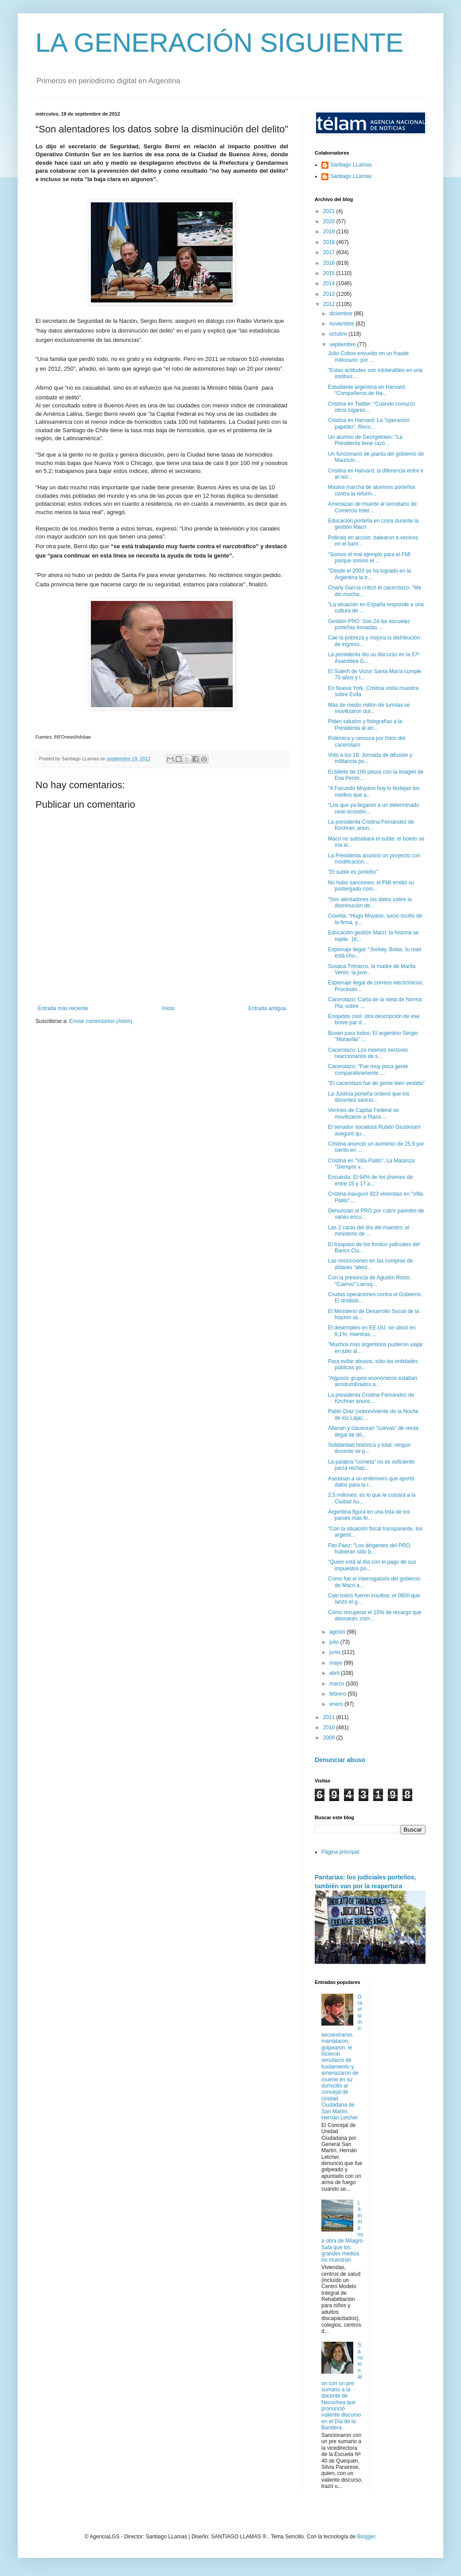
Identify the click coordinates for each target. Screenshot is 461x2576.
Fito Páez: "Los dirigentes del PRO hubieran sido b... (369, 1548)
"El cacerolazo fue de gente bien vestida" (376, 1083)
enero (336, 1704)
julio (334, 1642)
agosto (338, 1632)
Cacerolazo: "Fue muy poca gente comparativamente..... (368, 1069)
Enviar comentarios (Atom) (100, 1021)
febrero (338, 1694)
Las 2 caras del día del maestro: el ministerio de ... (368, 1230)
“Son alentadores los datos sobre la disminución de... (370, 902)
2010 (329, 1727)
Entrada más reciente (63, 1008)
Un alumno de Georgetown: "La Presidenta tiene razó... (365, 440)
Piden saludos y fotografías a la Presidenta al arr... (365, 724)
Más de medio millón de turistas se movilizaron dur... (369, 708)
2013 (329, 294)
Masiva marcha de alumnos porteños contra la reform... (371, 490)
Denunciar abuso (340, 1759)
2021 (329, 211)
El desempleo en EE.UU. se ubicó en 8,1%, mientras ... (371, 1331)
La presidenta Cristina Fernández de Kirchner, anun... (371, 825)
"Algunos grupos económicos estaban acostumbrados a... (372, 1381)
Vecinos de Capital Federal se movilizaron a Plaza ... (363, 1113)
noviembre (342, 324)
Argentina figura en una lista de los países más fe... (369, 1515)
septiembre (343, 344)
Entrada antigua (267, 1008)
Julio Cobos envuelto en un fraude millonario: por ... (368, 356)
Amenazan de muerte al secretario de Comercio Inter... (372, 507)
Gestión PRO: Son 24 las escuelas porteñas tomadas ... (369, 624)
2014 (329, 283)
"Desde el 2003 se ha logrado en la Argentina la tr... (369, 574)
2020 (329, 221)
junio (335, 1652)
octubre (338, 334)
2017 (329, 252)
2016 (329, 263)
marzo (337, 1684)
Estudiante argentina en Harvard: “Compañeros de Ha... (367, 390)
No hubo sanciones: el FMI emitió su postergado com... (371, 885)
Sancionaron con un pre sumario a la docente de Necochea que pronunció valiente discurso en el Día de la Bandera (342, 2386)
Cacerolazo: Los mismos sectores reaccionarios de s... (368, 1053)
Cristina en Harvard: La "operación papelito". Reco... (369, 423)
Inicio (168, 1008)
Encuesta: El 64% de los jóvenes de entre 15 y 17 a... (370, 1180)
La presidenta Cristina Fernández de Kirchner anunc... (371, 1398)
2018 (329, 242)
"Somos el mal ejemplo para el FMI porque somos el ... (369, 557)
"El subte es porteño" (353, 872)
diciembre (341, 313)
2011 (329, 1717)
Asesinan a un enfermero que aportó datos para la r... (371, 1482)
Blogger (366, 2536)
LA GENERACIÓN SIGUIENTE (219, 43)
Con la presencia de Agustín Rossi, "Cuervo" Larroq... (369, 1280)
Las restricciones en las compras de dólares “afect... (370, 1264)
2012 (329, 304)
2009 (329, 1738)
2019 (329, 232)
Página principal (340, 1852)
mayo (336, 1663)
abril (335, 1673)
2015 (329, 273)
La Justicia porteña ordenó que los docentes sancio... (368, 1097)
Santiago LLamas (350, 165)
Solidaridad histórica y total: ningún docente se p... (369, 1448)
